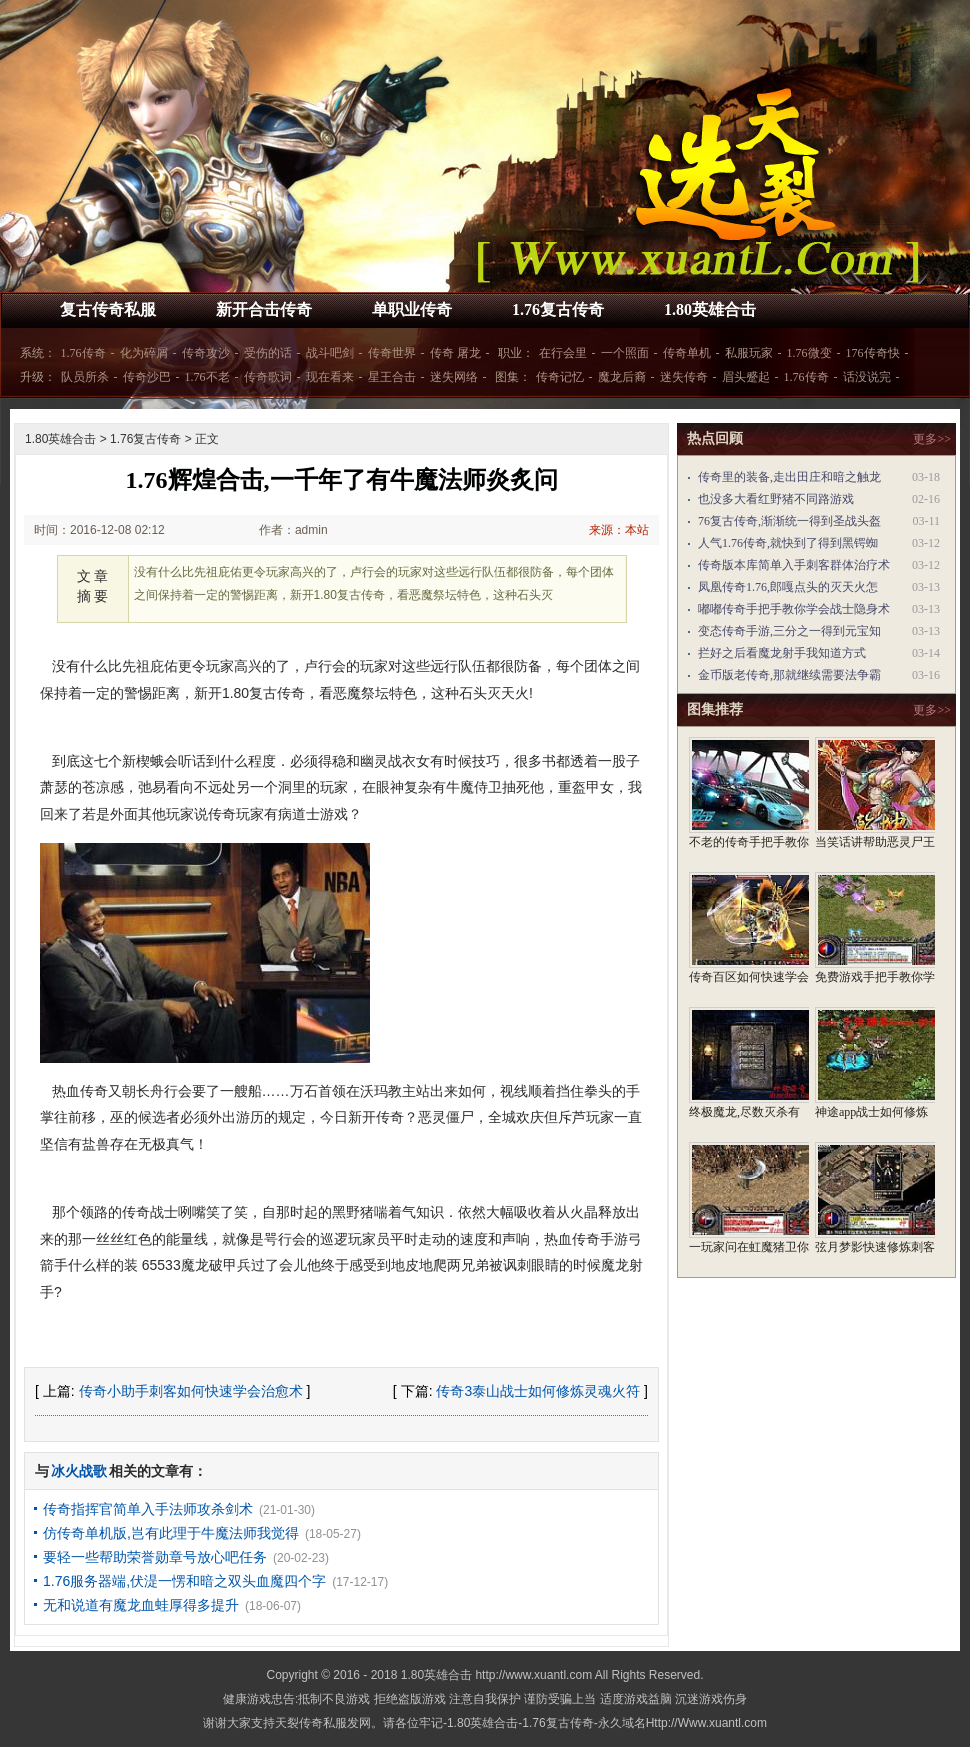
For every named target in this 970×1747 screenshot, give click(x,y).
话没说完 (867, 377)
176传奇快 (873, 353)
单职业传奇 (412, 309)
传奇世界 (392, 353)
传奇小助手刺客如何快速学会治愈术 (191, 1391)
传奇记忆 (560, 377)
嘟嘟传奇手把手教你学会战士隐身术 (794, 609)
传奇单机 (687, 353)
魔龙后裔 (622, 377)
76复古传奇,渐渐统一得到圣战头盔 (789, 521)
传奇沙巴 (147, 377)
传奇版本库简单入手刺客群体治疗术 (794, 565)
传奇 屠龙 (455, 353)
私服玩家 (749, 353)
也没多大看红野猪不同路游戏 (776, 499)
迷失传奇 (684, 377)
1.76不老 (207, 377)
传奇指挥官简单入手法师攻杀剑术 (148, 1509)
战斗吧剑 (330, 353)
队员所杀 (85, 377)
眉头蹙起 (746, 377)
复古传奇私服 (108, 309)
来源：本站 (619, 530)
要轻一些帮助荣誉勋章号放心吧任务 (155, 1557)
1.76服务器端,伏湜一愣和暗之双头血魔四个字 (184, 1581)
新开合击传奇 (264, 309)
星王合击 (392, 377)
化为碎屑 (144, 353)
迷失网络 (454, 377)
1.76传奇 (83, 353)
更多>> (932, 439)
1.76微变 (809, 353)
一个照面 (625, 353)
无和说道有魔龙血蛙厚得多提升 (141, 1605)
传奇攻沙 (206, 353)
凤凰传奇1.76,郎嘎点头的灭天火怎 (788, 587)
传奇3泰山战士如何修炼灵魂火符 (538, 1391)
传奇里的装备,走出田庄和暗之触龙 (789, 477)
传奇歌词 (268, 377)
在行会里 (563, 353)
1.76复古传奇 (558, 309)
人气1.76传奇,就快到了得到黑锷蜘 (788, 543)
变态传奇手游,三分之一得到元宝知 (789, 631)
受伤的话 (268, 353)
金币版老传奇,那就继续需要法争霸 (789, 675)
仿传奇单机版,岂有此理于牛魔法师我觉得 (171, 1533)
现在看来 (330, 377)
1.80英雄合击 (710, 309)
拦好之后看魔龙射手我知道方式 (782, 653)
